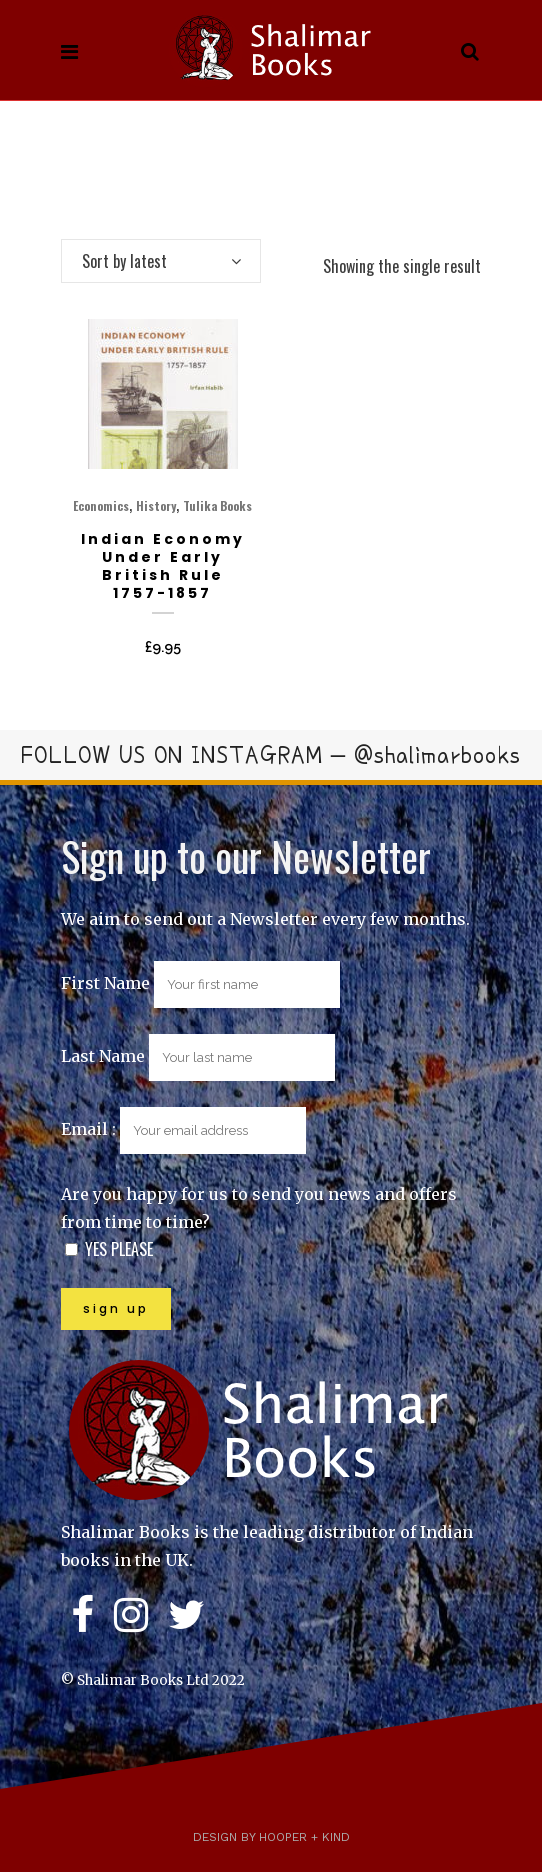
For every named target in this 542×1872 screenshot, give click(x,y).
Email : (183, 1129)
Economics (101, 505)
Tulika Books (217, 505)
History (156, 505)
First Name (105, 983)
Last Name (103, 1056)
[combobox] (161, 261)
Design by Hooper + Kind (271, 1837)
